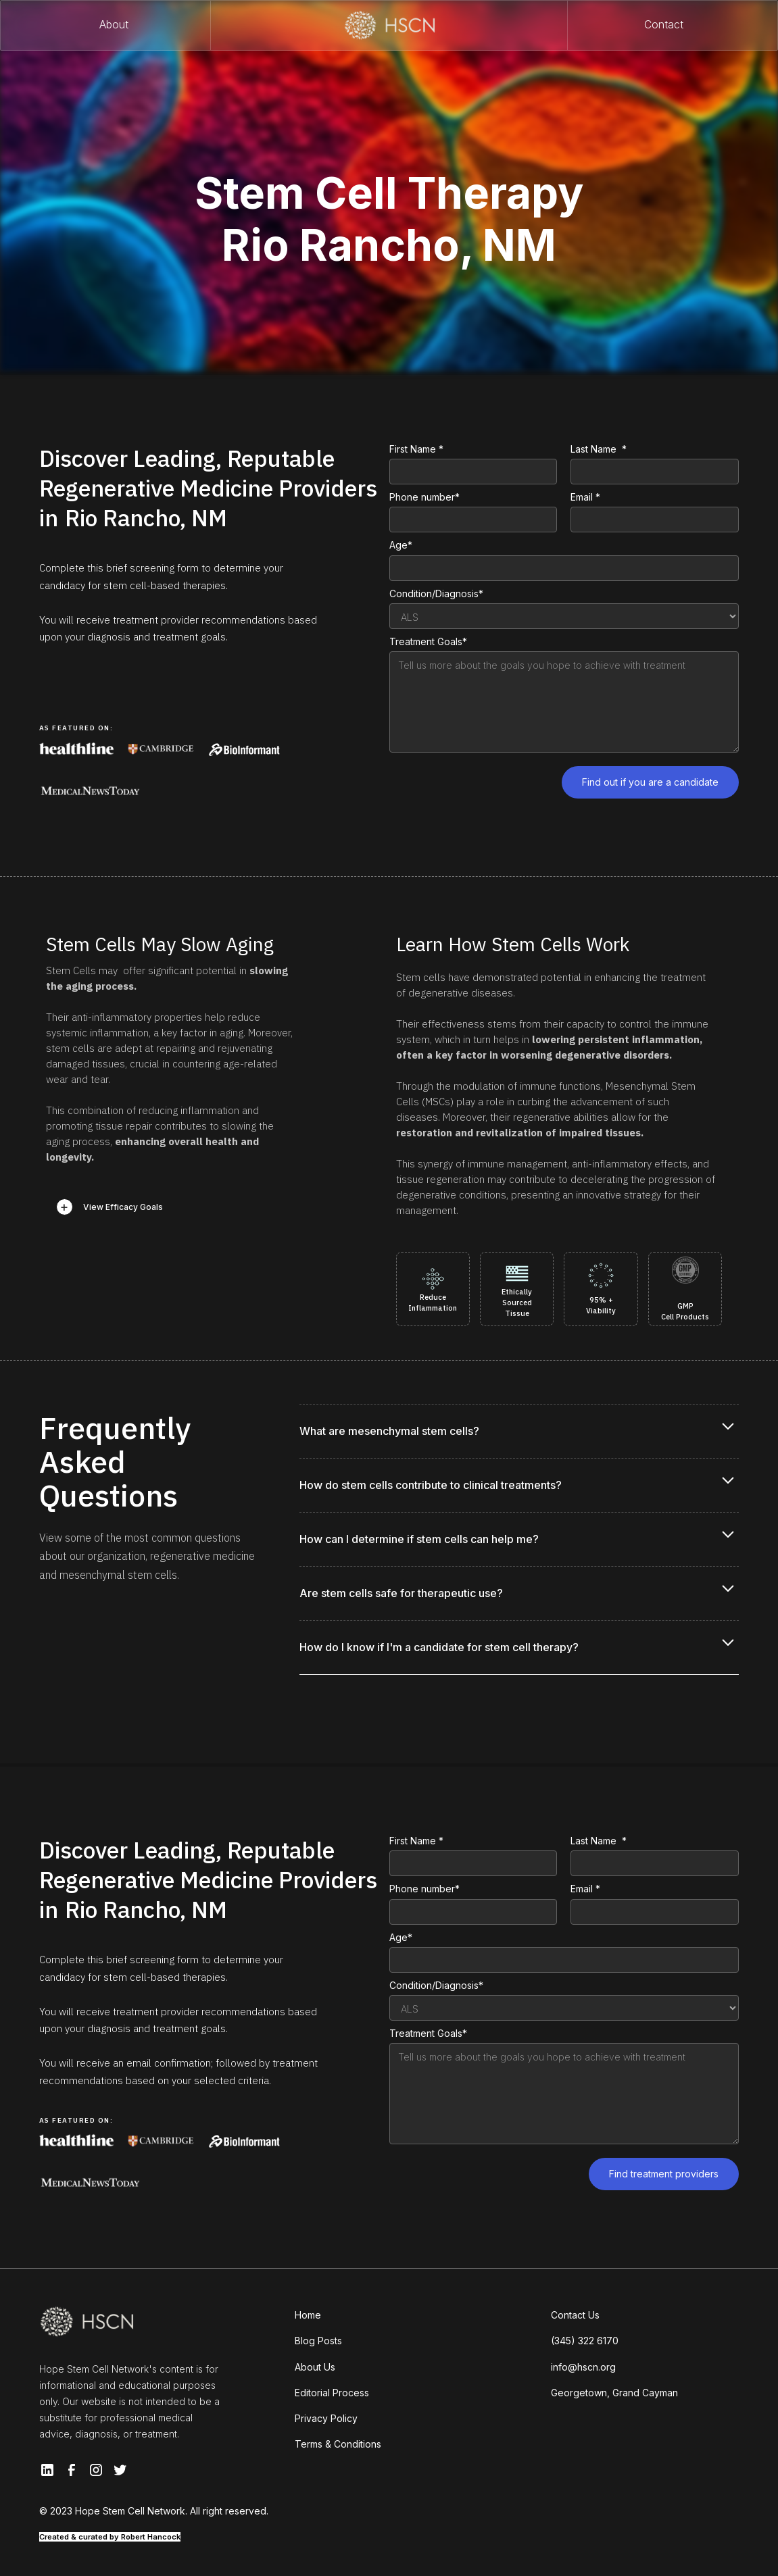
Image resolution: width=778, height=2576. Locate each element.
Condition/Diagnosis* (436, 593)
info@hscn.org (583, 2367)
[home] (389, 25)
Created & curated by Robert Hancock (109, 2537)
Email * (585, 497)
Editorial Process (332, 2392)
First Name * (416, 449)
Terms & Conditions (338, 2444)
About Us (315, 2367)
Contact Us (575, 2315)
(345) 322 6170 (584, 2340)
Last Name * (598, 449)
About (113, 24)
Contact (663, 24)
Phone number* (424, 497)
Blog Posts (318, 2340)
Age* (400, 545)
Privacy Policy (326, 2418)
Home (308, 2315)
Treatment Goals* (428, 641)
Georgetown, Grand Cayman (614, 2392)
